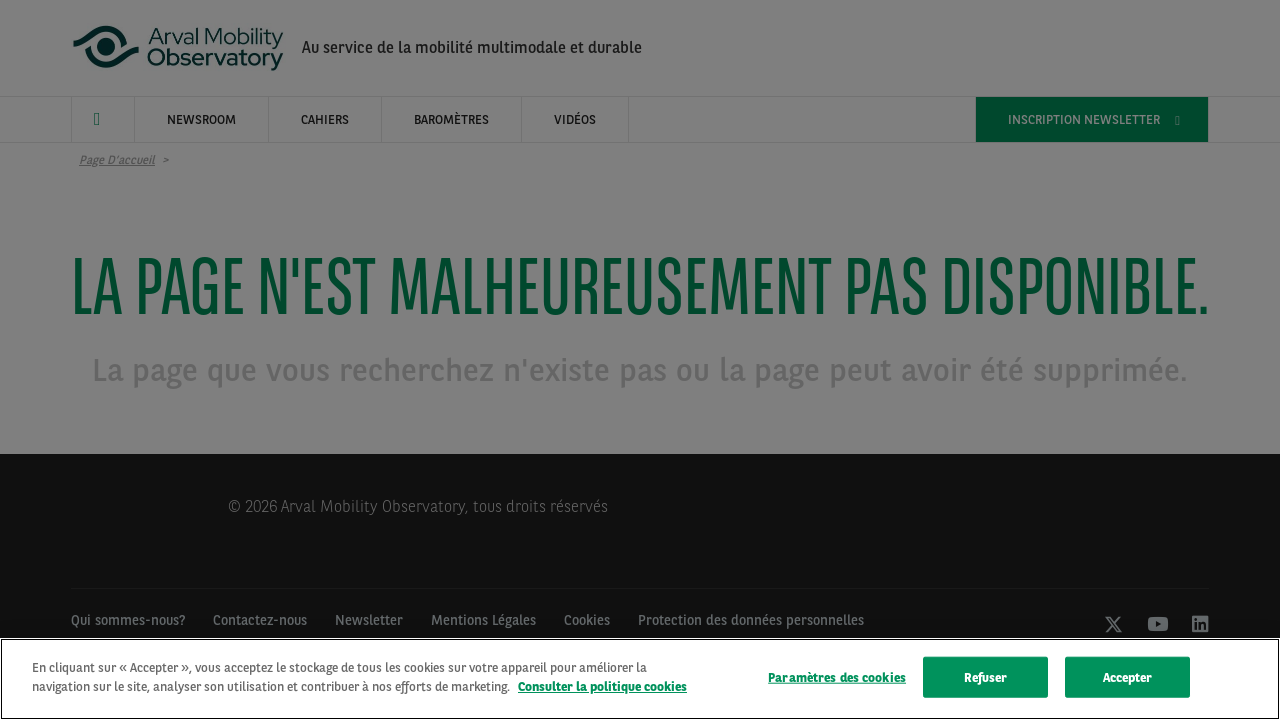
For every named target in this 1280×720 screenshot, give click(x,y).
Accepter (1128, 680)
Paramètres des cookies (837, 680)
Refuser (986, 680)
